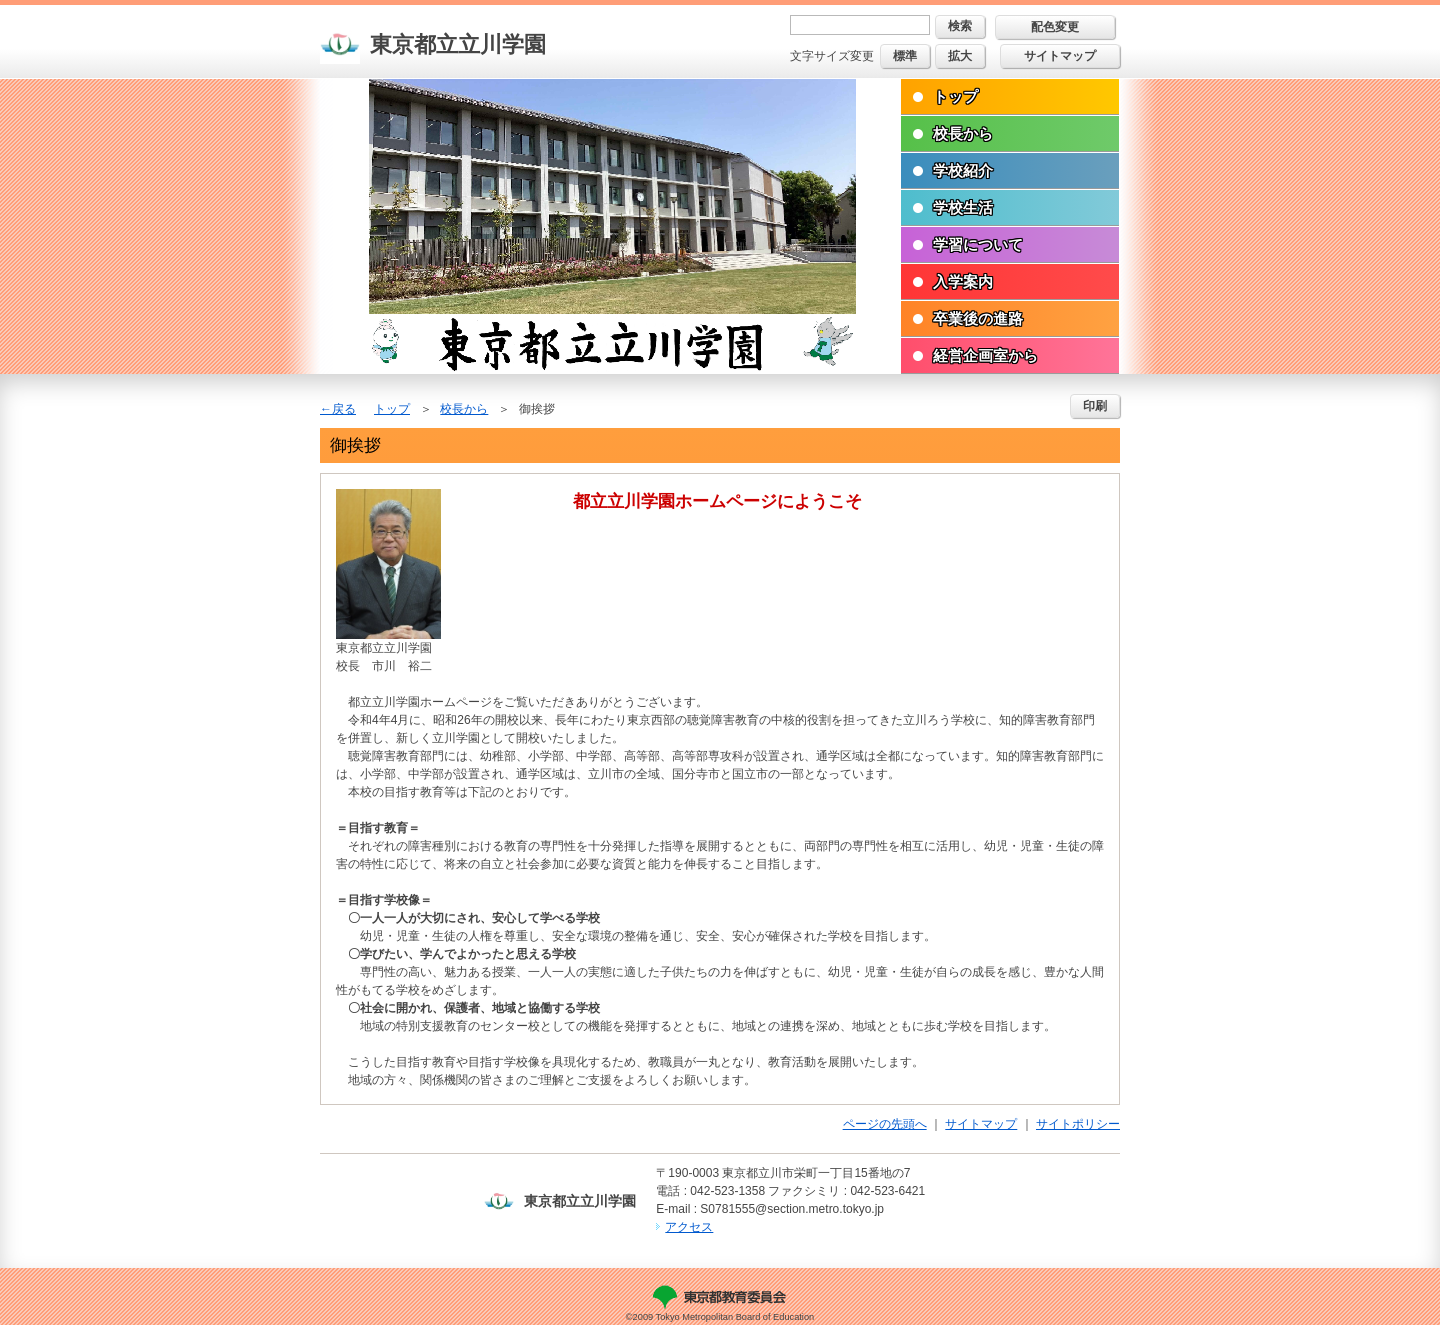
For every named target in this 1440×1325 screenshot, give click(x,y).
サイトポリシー (1078, 1124)
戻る (344, 409)
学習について (978, 244)
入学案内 (963, 281)
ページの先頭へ (885, 1124)
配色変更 (1055, 27)
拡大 (960, 56)
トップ (955, 96)
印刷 (1095, 406)
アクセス (689, 1227)
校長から (963, 133)
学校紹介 (963, 170)
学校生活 (963, 207)
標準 (905, 56)
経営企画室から (985, 355)
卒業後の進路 (978, 318)
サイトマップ (1060, 56)
